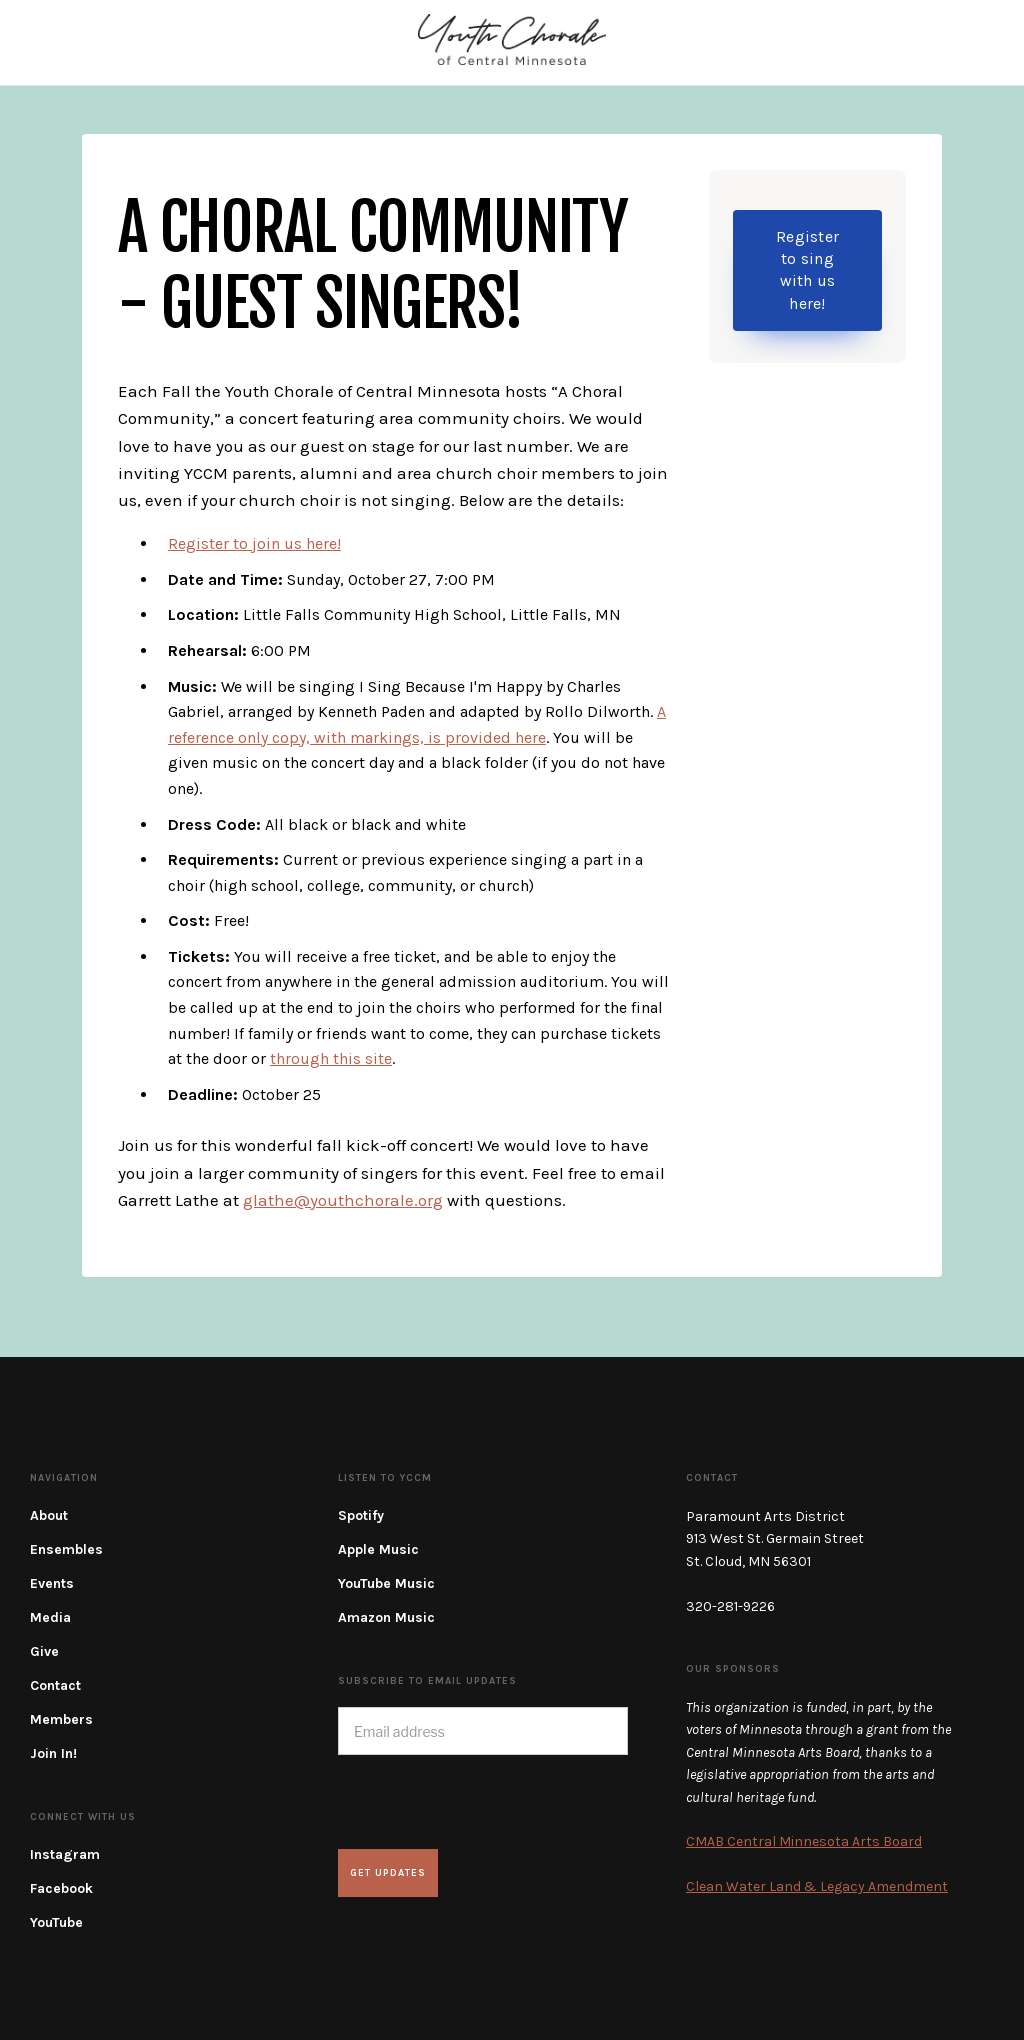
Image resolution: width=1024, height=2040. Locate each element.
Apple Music (378, 1549)
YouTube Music (386, 1583)
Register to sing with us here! (807, 270)
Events (52, 1583)
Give (44, 1651)
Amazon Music (386, 1617)
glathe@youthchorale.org (343, 1200)
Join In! (53, 1753)
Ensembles (66, 1549)
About (49, 1515)
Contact (55, 1685)
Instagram (65, 1854)
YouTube (56, 1922)
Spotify (361, 1515)
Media (50, 1617)
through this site (331, 1058)
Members (61, 1719)
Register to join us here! (254, 543)
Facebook (61, 1888)
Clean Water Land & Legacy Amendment (817, 1886)
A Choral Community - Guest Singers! (373, 267)
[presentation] (490, 1802)
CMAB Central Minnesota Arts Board (804, 1841)
